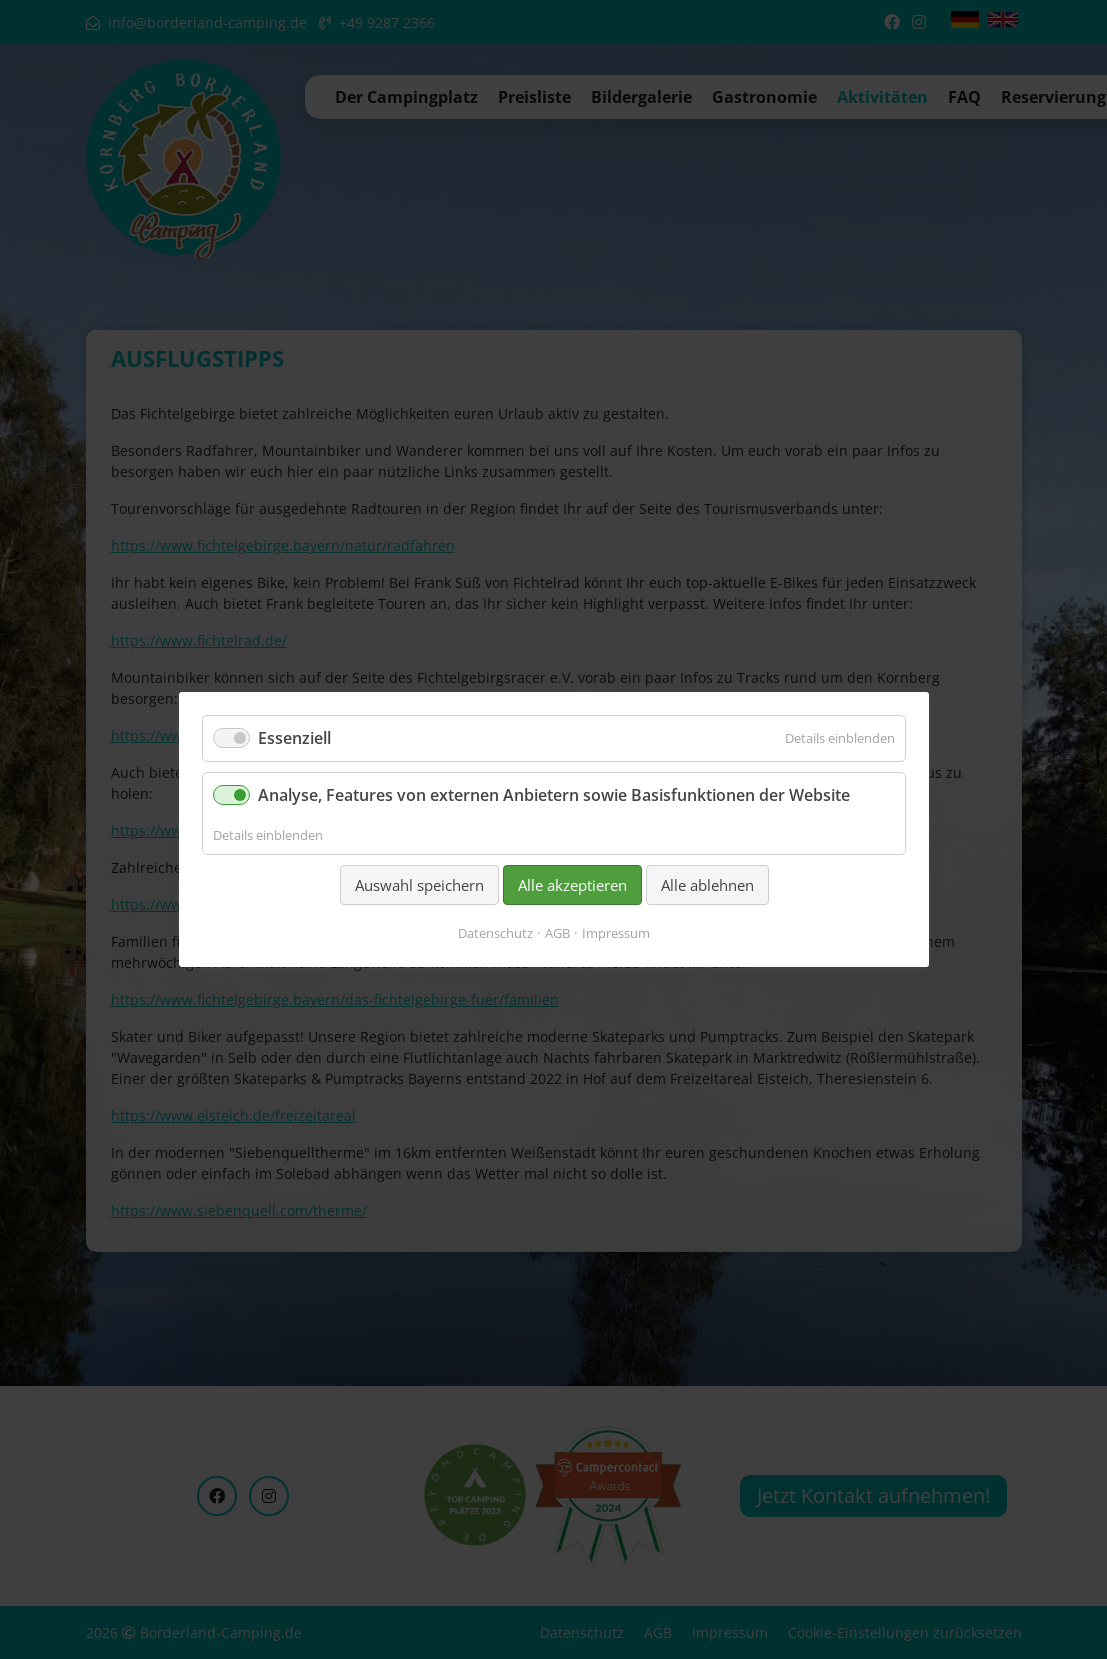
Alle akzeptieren (571, 885)
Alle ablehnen (706, 885)
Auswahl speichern (418, 885)
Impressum (616, 933)
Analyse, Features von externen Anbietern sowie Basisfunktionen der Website (554, 795)
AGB (557, 933)
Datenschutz (495, 933)
